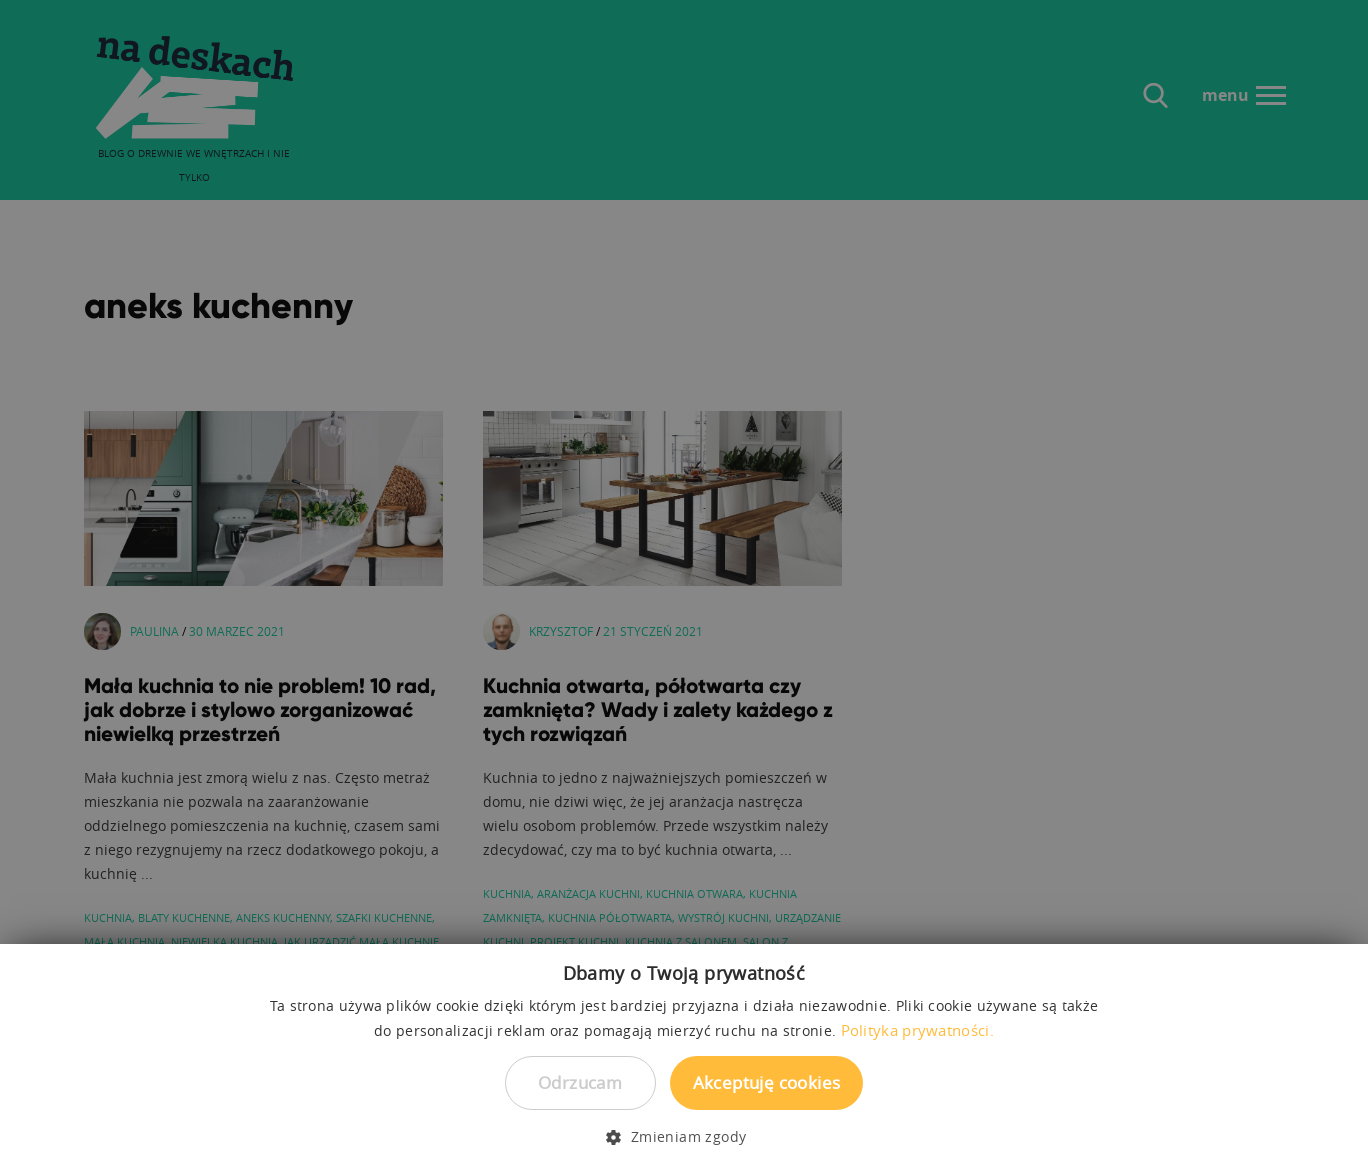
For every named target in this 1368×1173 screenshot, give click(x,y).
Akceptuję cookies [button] (767, 1082)
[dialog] (684, 586)
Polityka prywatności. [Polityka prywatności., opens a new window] (917, 1030)
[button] (683, 1137)
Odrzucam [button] (580, 1082)
